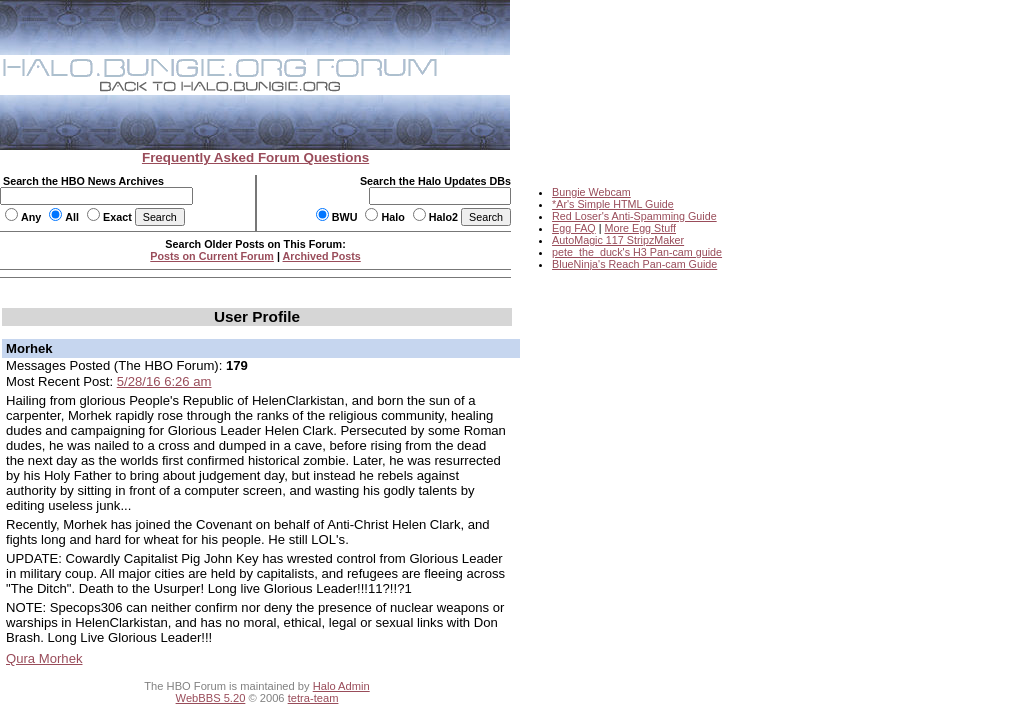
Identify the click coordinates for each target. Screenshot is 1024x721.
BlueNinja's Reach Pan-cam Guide (634, 264)
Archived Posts (322, 256)
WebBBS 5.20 (211, 698)
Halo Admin (341, 686)
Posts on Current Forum (212, 256)
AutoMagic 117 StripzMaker (618, 240)
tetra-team (313, 698)
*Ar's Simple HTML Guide (613, 204)
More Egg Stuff (640, 228)
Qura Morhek (44, 658)
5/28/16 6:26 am (164, 381)
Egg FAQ (574, 228)
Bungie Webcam (591, 192)
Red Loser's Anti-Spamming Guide (634, 216)
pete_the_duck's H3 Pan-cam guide (637, 252)
